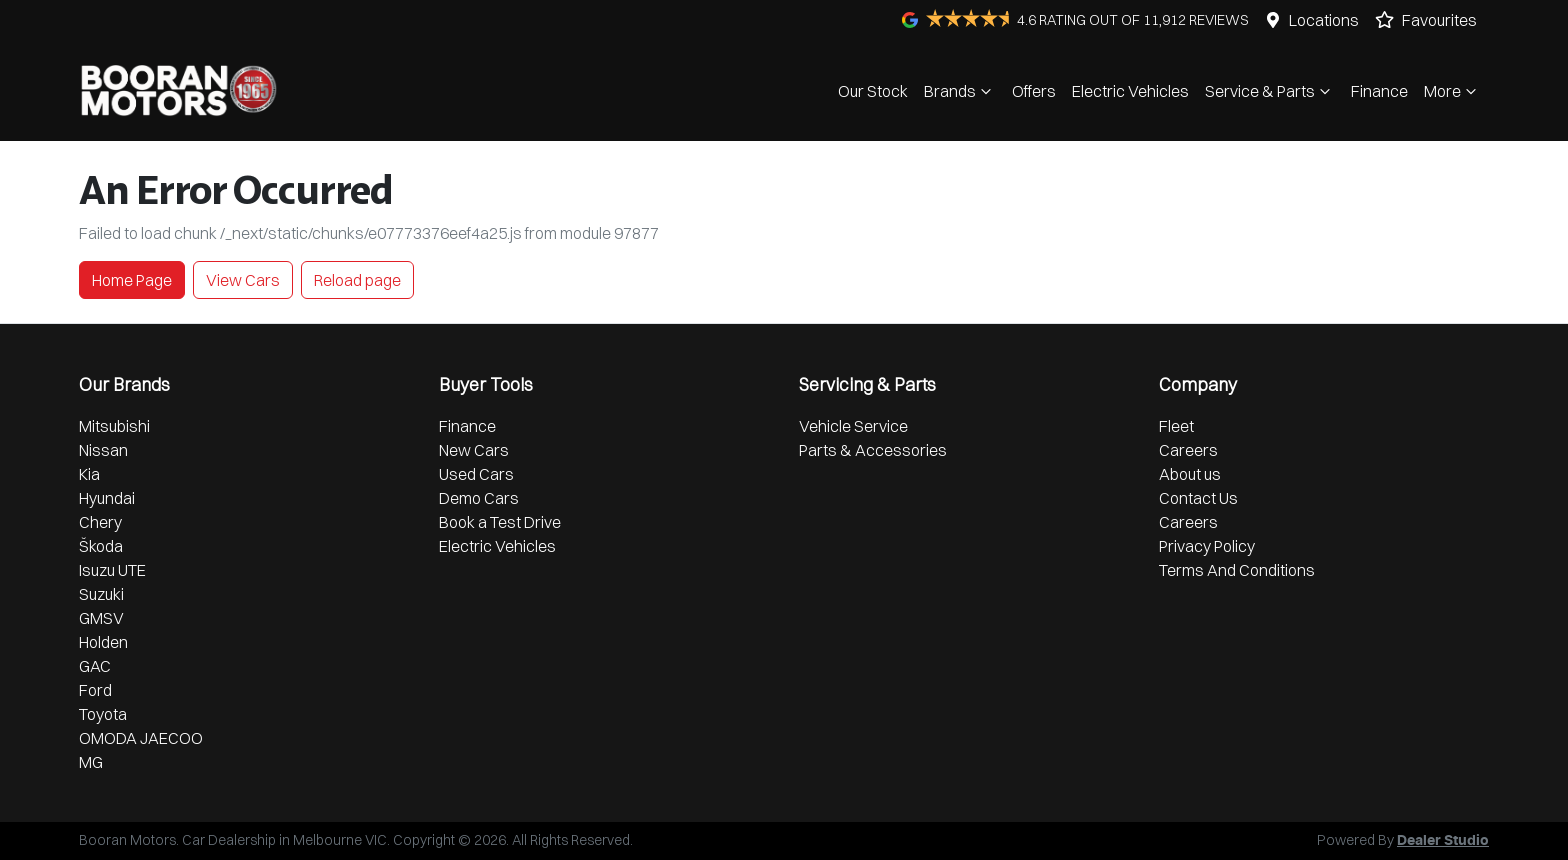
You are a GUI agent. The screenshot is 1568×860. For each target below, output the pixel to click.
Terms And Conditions (1237, 570)
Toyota (103, 714)
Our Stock (873, 91)
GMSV (101, 618)
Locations (1324, 20)
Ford (95, 690)
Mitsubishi (114, 426)
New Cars (474, 450)
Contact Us (1198, 498)
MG (91, 762)
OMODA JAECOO (141, 738)
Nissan (103, 450)
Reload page (357, 280)
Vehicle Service (853, 426)
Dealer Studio (1443, 841)
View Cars (243, 280)
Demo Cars (479, 498)
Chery (100, 522)
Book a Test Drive (500, 522)
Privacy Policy (1207, 546)
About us (1190, 474)
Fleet (1176, 426)
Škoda (101, 546)
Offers (1034, 91)
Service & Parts (1270, 91)
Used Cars (476, 474)
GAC (95, 666)
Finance (1379, 91)
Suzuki (101, 594)
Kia (89, 474)
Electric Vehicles (1130, 91)
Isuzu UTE (112, 570)
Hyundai (107, 498)
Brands (960, 91)
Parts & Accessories (873, 450)
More (1452, 91)
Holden (103, 642)
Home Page (132, 280)
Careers (1188, 450)
